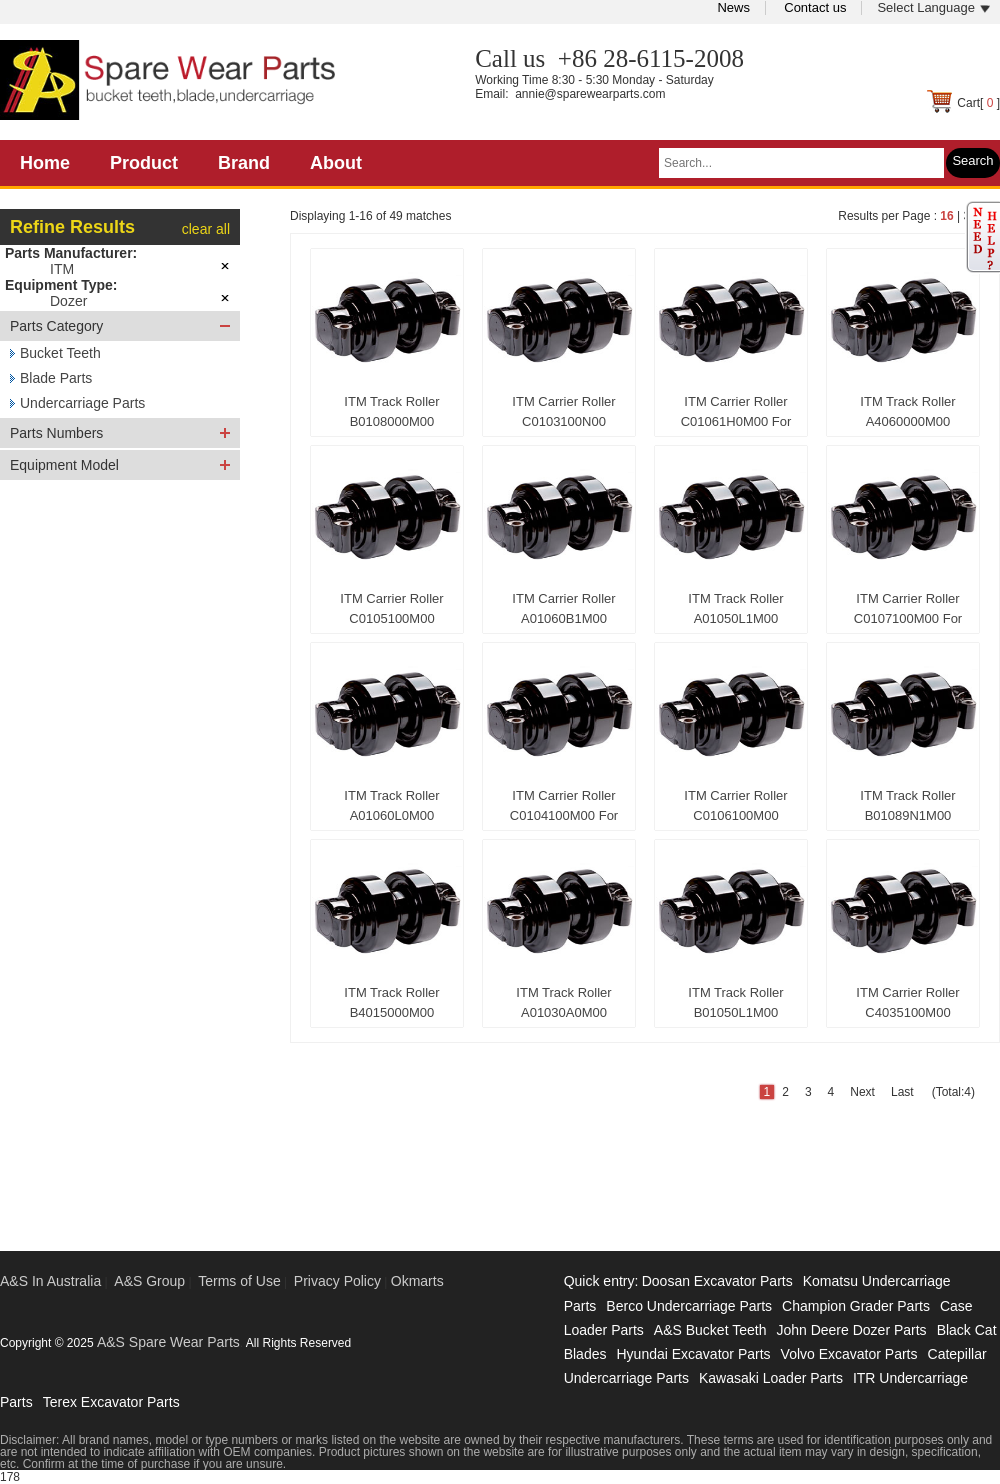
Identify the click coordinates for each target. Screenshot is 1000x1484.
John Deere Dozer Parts (851, 1330)
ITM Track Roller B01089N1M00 (907, 805)
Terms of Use (239, 1281)
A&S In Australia (50, 1281)
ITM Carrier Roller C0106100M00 (735, 805)
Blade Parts (56, 378)
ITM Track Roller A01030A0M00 (563, 1002)
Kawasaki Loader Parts (771, 1378)
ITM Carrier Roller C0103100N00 (563, 411)
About (336, 163)
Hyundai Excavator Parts (693, 1354)
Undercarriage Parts (82, 403)
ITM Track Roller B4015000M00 (391, 1002)
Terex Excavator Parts (111, 1402)
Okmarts (417, 1281)
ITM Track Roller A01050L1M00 (735, 608)
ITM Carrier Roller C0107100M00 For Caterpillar (908, 613)
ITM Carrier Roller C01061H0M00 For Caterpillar (736, 416)
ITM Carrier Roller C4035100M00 (907, 1002)
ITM (62, 269)
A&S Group (149, 1281)
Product (144, 163)
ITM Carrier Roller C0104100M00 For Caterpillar (564, 810)
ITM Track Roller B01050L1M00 (735, 1002)
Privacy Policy (337, 1281)
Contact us (815, 7)
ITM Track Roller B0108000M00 (391, 411)
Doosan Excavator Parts (717, 1281)
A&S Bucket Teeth (710, 1330)
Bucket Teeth (60, 353)
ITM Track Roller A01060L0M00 (391, 805)
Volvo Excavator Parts (849, 1354)
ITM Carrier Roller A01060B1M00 (563, 608)
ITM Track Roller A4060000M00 (907, 411)
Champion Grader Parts (856, 1306)
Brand (244, 163)
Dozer (68, 301)
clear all (206, 229)
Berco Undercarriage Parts (689, 1306)
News (733, 7)
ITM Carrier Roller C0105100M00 (391, 608)
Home (45, 163)
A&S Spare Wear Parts (168, 1342)
